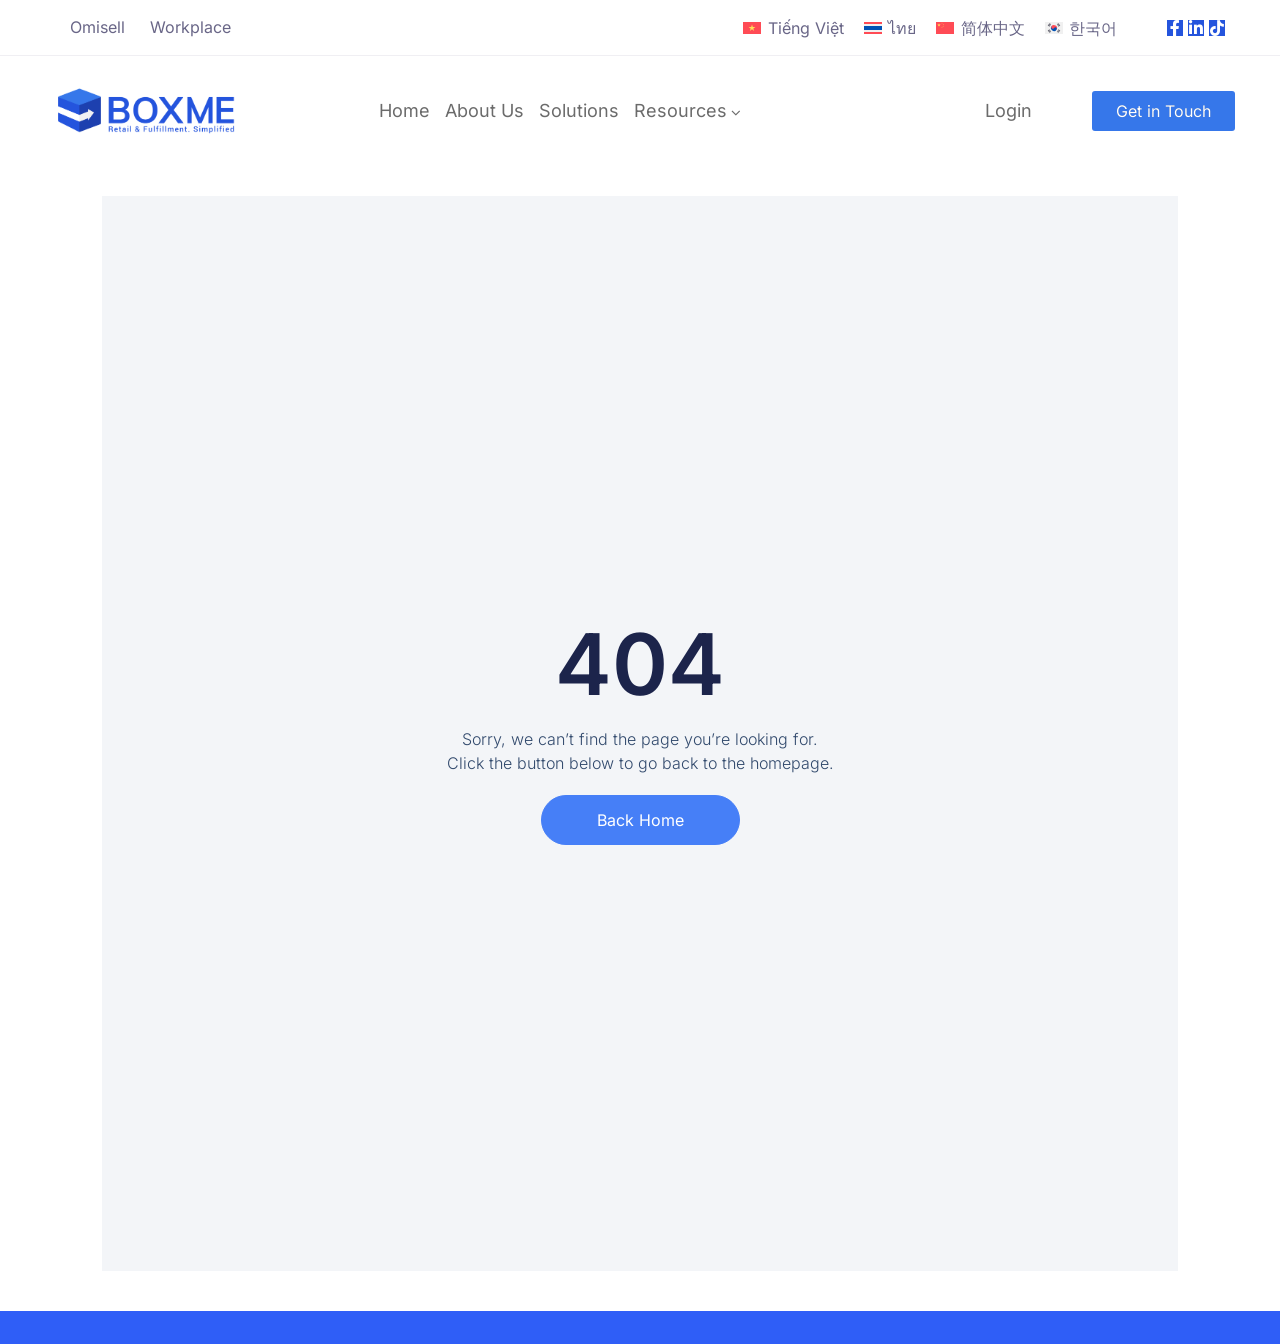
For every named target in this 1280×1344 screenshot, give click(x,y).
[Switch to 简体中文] (980, 28)
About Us (484, 110)
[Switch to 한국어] (1081, 28)
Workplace (190, 27)
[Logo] (146, 111)
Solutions (579, 110)
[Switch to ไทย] (890, 28)
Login (1008, 110)
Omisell (97, 27)
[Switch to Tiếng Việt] (793, 28)
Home (404, 110)
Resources (680, 110)
